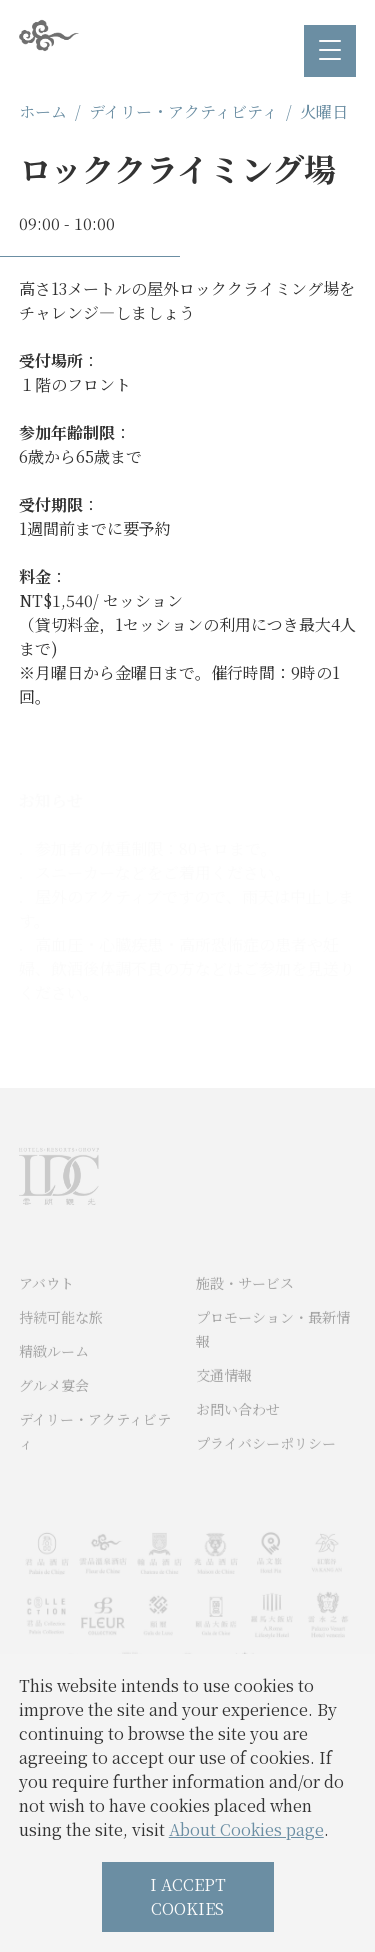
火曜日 (324, 111)
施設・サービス (245, 1311)
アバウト (46, 1311)
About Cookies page (246, 1829)
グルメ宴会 (54, 1413)
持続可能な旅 (61, 1345)
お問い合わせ (238, 1437)
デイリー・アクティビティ (183, 111)
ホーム (43, 111)
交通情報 (224, 1403)
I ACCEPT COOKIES (188, 1896)
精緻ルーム (54, 1379)
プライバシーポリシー (266, 1471)
